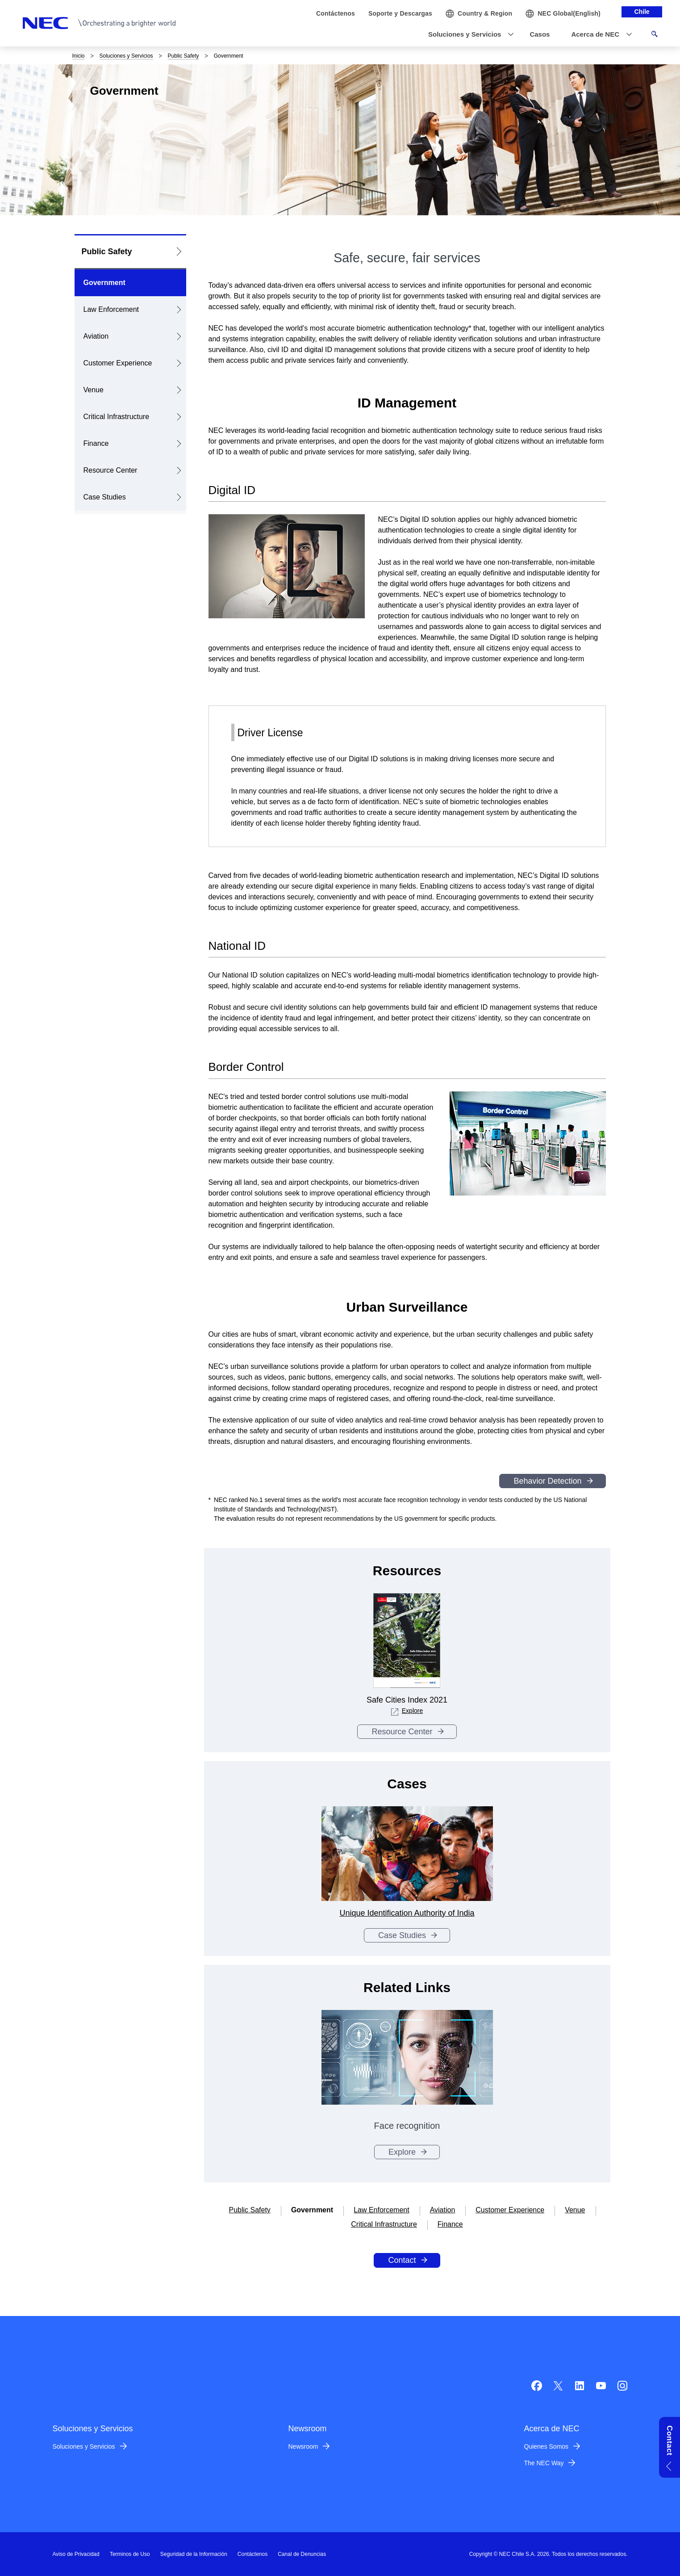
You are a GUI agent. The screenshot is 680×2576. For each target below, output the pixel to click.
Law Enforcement (111, 309)
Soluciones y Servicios (126, 56)
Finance (96, 443)
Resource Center (110, 470)
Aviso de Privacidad (76, 2554)
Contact (402, 2260)
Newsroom (303, 2446)
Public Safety (183, 56)
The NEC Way (544, 2463)
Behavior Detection (547, 1481)
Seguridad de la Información (193, 2554)
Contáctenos (252, 2554)
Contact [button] (669, 2440)
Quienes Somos (546, 2446)
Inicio (78, 56)
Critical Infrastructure (116, 416)
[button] (468, 34)
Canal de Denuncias (302, 2554)
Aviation (96, 336)
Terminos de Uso (130, 2554)
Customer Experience (117, 363)
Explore (407, 1710)
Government (104, 282)
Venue (93, 390)
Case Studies (104, 497)
